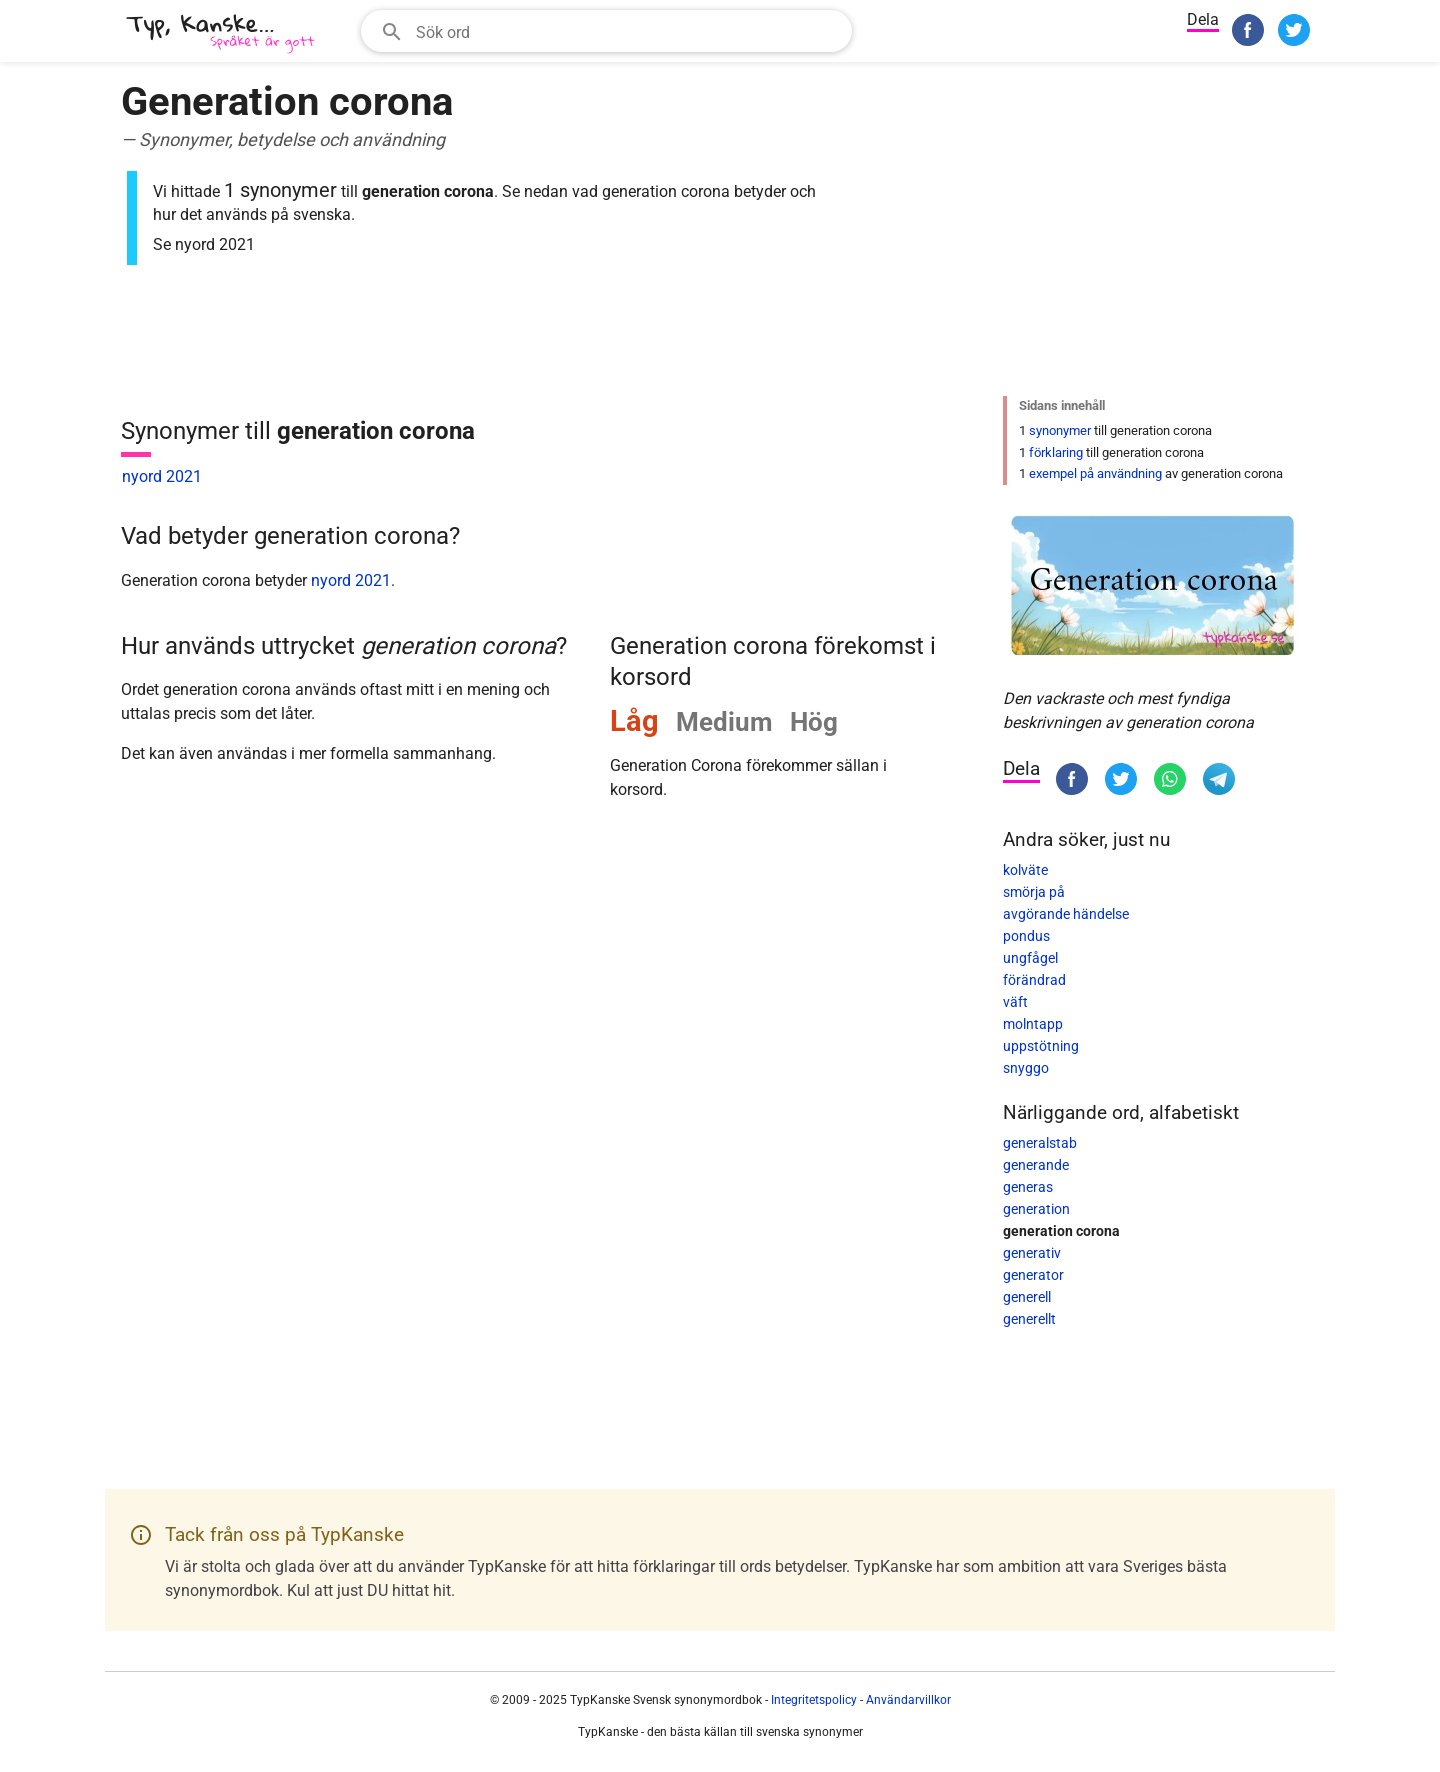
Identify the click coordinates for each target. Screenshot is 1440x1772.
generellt (1029, 1319)
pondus (1026, 936)
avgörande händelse (1066, 914)
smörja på (1034, 892)
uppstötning (1041, 1046)
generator (1033, 1275)
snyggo (1026, 1068)
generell (1027, 1297)
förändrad (1034, 980)
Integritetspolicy (814, 1700)
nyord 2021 (162, 476)
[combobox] (606, 31)
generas (1028, 1187)
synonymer (1060, 430)
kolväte (1025, 870)
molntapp (1033, 1024)
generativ (1032, 1253)
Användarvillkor (908, 1700)
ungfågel (1030, 958)
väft (1015, 1002)
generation (1036, 1209)
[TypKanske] (221, 33)
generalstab (1040, 1143)
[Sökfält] (627, 31)
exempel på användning (1095, 473)
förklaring (1056, 452)
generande (1036, 1165)
